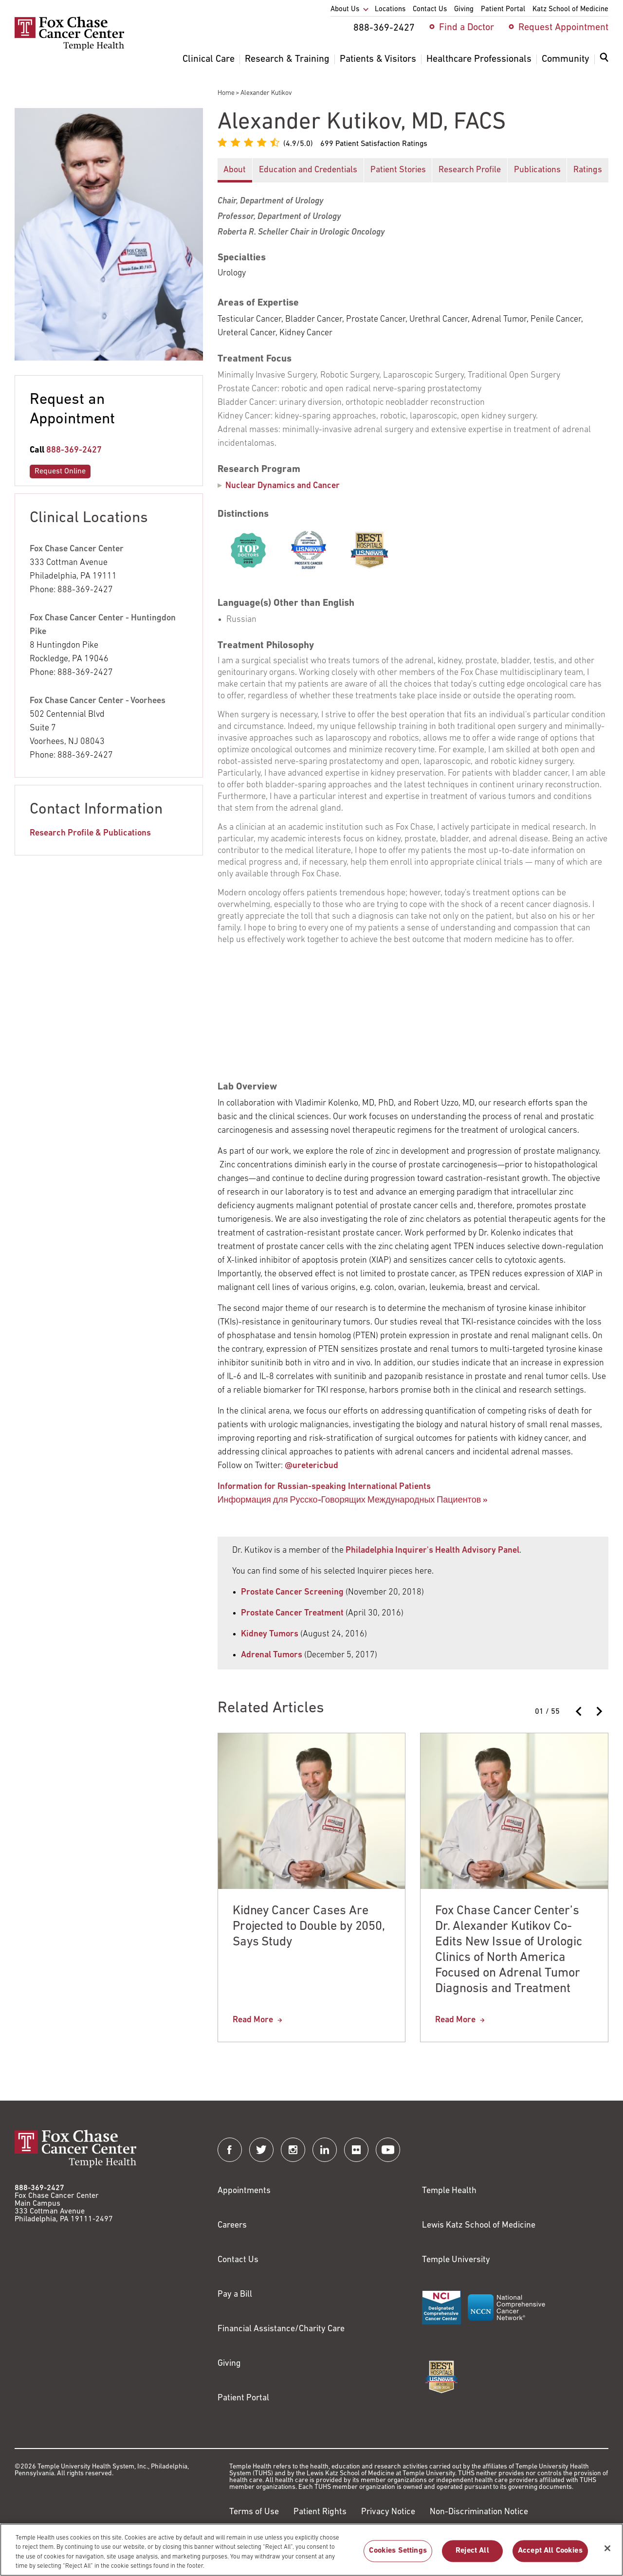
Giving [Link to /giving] (229, 2363)
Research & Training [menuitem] (287, 59)
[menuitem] (604, 63)
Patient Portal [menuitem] (503, 9)
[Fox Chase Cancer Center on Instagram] (293, 2150)
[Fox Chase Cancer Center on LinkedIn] (324, 2150)
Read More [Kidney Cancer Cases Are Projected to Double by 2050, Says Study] (253, 2020)
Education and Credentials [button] (308, 170)
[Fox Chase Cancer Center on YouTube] (388, 2150)
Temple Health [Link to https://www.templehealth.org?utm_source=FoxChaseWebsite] (449, 2190)
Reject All (472, 2551)
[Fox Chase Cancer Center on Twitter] (261, 2150)
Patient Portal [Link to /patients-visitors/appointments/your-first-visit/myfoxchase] (243, 2398)
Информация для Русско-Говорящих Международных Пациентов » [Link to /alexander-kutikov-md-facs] (353, 1500)
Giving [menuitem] (464, 9)
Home (226, 93)
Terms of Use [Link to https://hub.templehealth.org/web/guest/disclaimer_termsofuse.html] (254, 2512)
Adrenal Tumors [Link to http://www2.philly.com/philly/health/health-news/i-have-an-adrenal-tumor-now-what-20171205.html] (271, 1655)
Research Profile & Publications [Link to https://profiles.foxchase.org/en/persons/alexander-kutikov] (90, 833)
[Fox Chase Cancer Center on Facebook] (230, 2150)
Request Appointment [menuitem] (563, 28)
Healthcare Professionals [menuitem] (478, 59)
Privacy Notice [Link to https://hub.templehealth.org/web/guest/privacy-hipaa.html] (388, 2512)
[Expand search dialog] (604, 60)
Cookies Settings (398, 2551)
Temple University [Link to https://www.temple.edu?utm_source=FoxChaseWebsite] (456, 2260)
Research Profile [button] (470, 170)
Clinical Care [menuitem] (209, 59)
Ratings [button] (587, 170)
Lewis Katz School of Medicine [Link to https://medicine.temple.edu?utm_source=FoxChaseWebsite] (478, 2225)
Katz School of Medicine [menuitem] (570, 9)
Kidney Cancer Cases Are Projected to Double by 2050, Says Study (309, 1927)
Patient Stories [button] (398, 170)
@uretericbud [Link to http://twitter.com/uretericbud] (311, 1465)
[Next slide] (598, 1711)
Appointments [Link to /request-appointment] (244, 2190)
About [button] (234, 170)
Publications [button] (537, 170)
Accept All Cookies (550, 2551)
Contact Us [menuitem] (430, 9)
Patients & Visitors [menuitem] (378, 59)
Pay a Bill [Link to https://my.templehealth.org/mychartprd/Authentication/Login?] (235, 2294)
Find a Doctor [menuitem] (466, 28)
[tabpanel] (413, 844)
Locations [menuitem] (390, 9)
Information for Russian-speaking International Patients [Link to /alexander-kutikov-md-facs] (324, 1486)
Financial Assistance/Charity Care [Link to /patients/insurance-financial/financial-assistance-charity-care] (281, 2329)
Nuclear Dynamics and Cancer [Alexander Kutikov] (282, 485)
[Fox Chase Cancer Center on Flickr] (356, 2150)
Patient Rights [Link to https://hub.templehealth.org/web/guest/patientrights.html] (320, 2512)
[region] (311, 2549)
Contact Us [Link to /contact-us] (238, 2260)
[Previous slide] (579, 1711)
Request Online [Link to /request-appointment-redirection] (60, 471)
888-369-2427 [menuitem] (384, 28)
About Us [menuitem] (344, 9)
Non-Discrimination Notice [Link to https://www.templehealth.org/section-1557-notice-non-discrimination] (479, 2512)
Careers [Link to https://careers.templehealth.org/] (232, 2225)
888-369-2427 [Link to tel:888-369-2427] (74, 450)
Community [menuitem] (565, 59)
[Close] (607, 2548)
